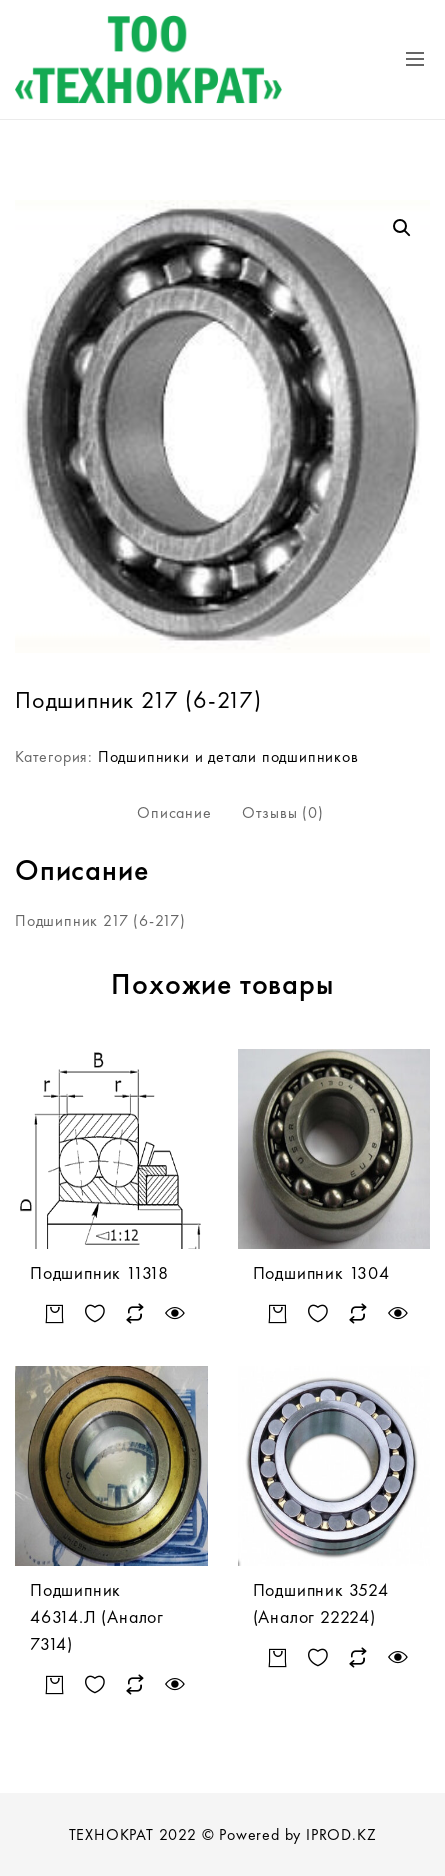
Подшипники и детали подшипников (228, 756)
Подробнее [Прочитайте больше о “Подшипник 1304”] (277, 1313)
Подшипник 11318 (99, 1272)
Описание (174, 812)
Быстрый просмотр (175, 1313)
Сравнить (135, 1313)
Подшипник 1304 (321, 1272)
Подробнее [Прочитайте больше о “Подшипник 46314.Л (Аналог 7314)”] (55, 1684)
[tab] (174, 813)
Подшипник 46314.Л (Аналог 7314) (97, 1616)
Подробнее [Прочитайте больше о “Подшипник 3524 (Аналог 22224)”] (277, 1657)
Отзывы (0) (283, 812)
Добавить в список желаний (95, 1313)
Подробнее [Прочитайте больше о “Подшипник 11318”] (55, 1313)
